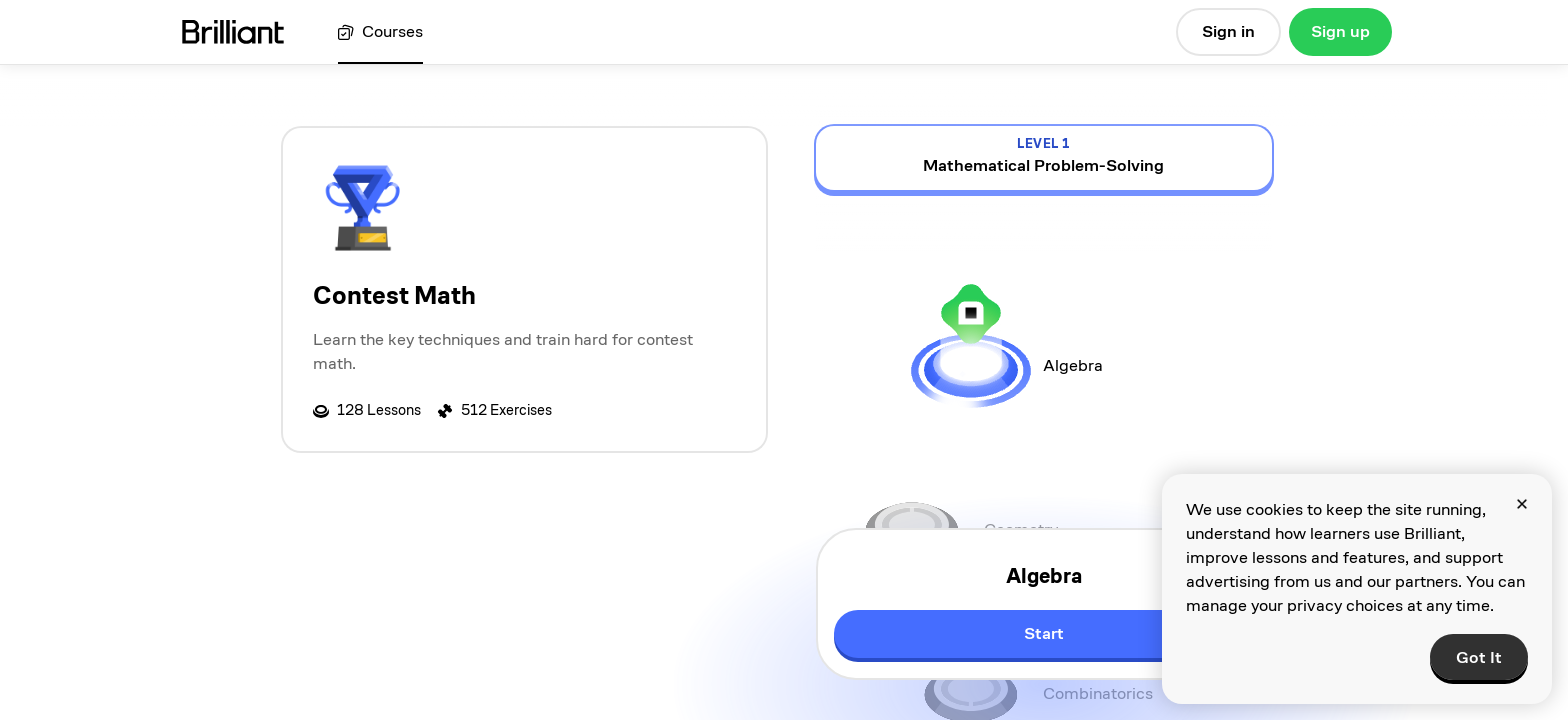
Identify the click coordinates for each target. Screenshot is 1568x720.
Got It (1479, 657)
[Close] (1522, 504)
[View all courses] (380, 32)
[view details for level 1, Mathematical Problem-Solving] (1044, 158)
